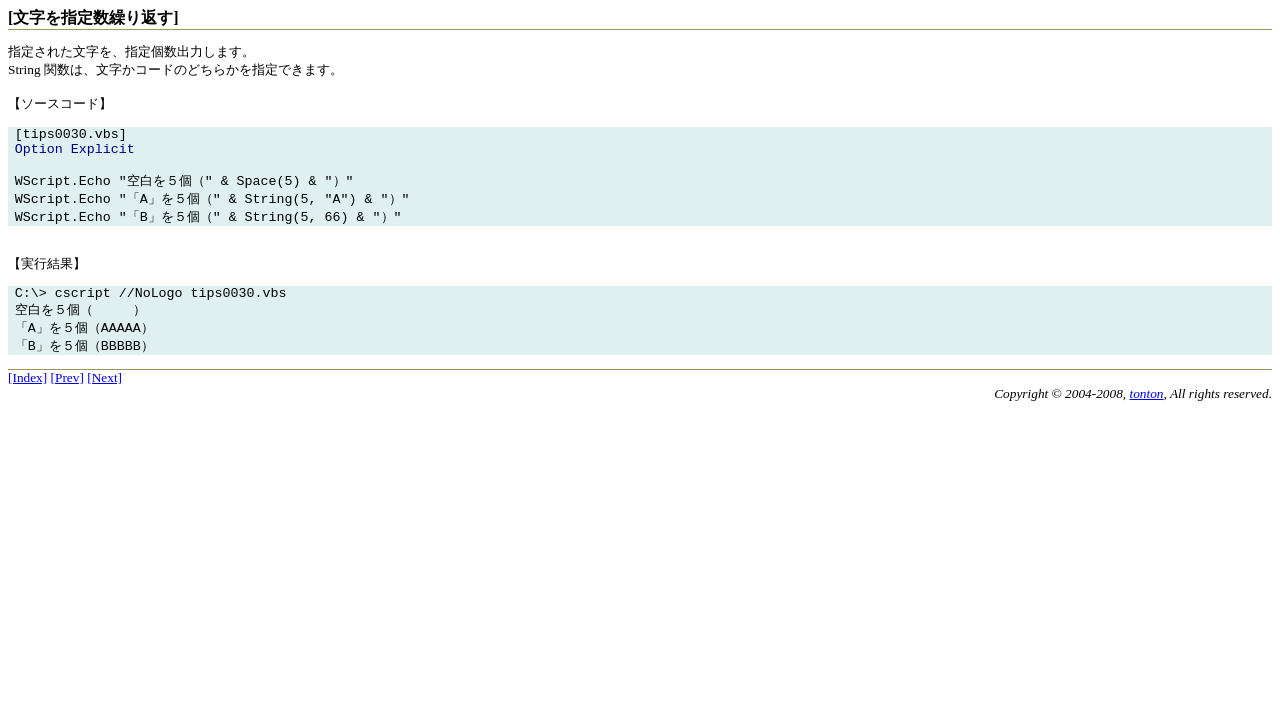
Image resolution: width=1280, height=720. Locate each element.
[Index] (27, 395)
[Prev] (67, 395)
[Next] (104, 395)
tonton (1146, 411)
